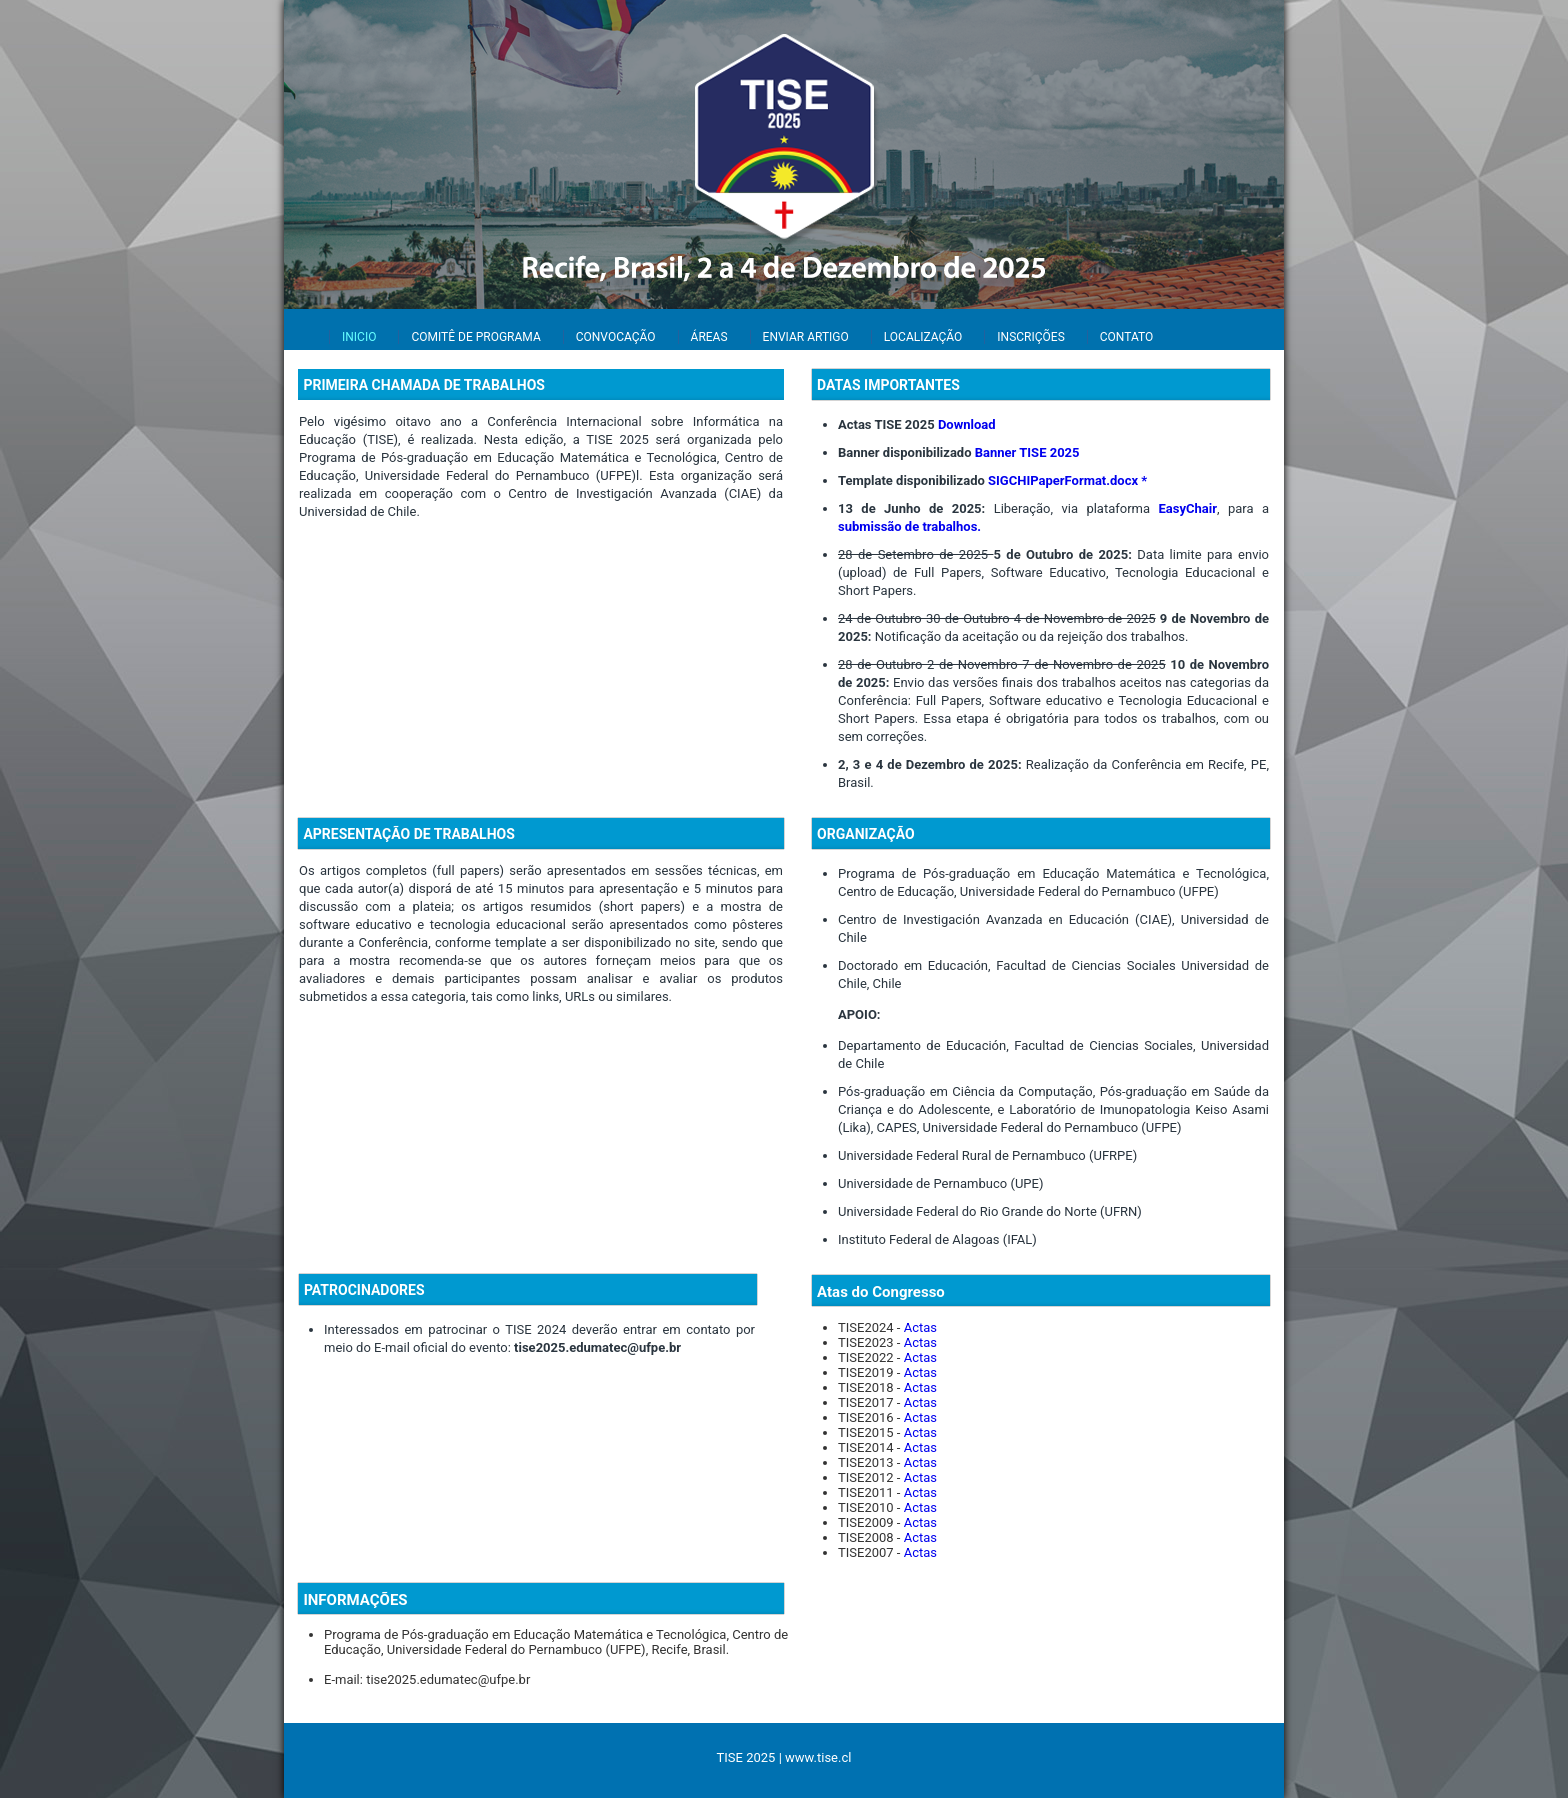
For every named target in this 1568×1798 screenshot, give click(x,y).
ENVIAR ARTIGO (806, 337)
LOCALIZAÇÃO (923, 337)
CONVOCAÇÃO (616, 337)
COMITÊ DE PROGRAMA (475, 337)
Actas (920, 1327)
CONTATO (1126, 337)
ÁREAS (709, 337)
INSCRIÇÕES (1030, 337)
